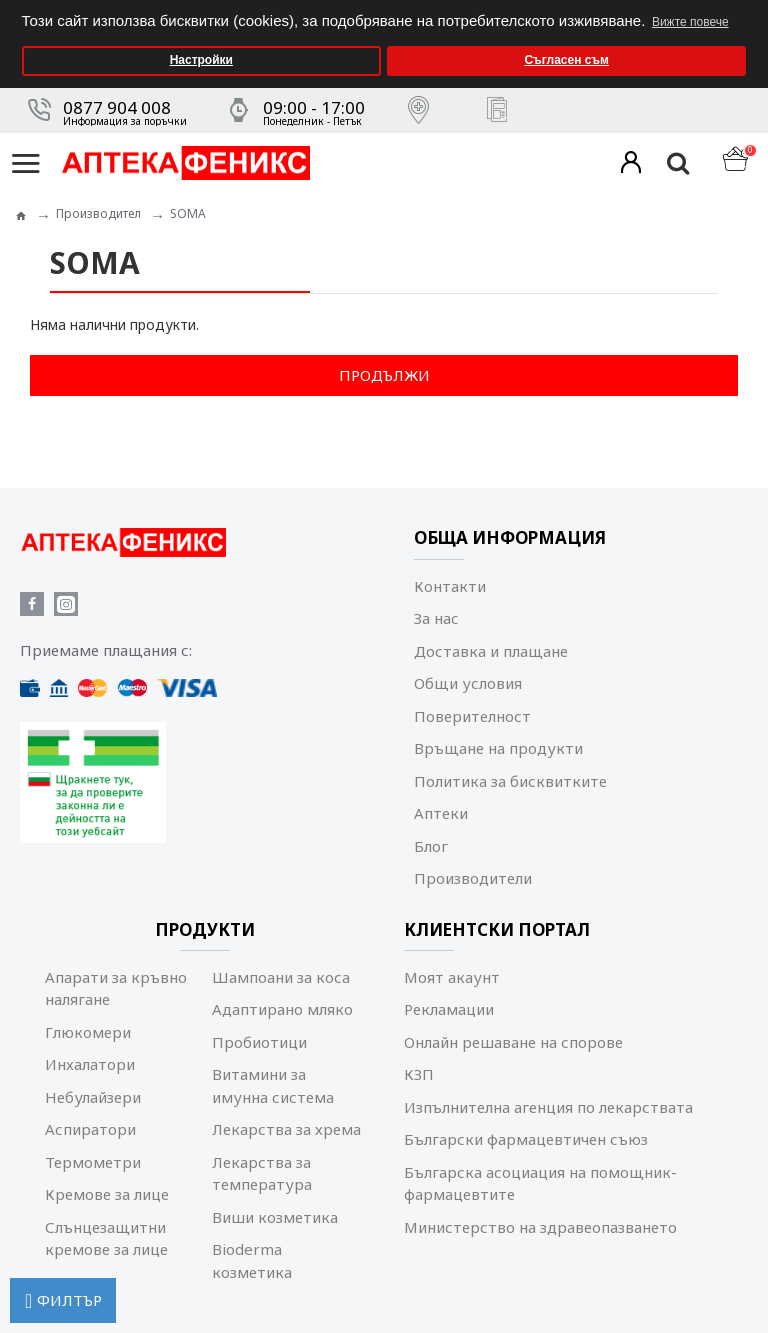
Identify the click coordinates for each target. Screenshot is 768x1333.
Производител (98, 213)
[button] (747, 6)
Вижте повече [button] (690, 22)
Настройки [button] (201, 60)
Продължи (384, 375)
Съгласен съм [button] (566, 60)
